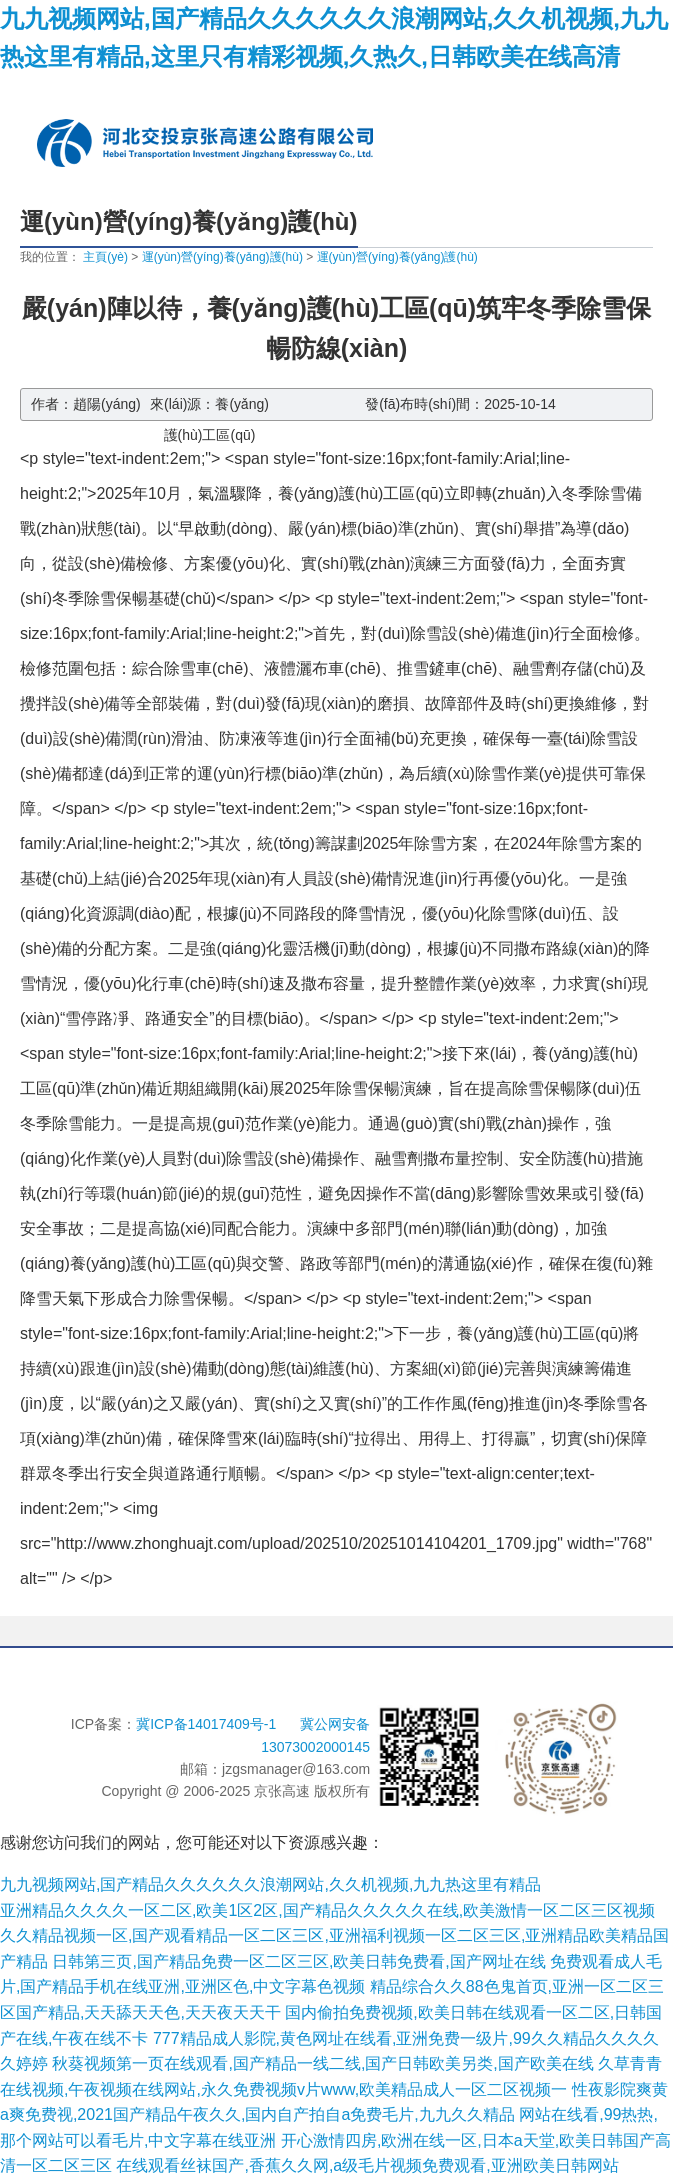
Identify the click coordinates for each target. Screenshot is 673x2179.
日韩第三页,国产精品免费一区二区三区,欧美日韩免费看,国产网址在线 (298, 1961)
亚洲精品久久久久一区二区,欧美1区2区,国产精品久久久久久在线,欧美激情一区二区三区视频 (327, 1910)
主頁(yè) (105, 257)
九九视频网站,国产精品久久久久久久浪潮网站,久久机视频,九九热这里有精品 (270, 1884)
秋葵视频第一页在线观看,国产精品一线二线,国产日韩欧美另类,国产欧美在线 (322, 2063)
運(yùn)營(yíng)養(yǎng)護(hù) (222, 257)
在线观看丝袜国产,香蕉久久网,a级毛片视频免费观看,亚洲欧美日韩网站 (367, 2165)
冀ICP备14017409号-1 (208, 1724)
